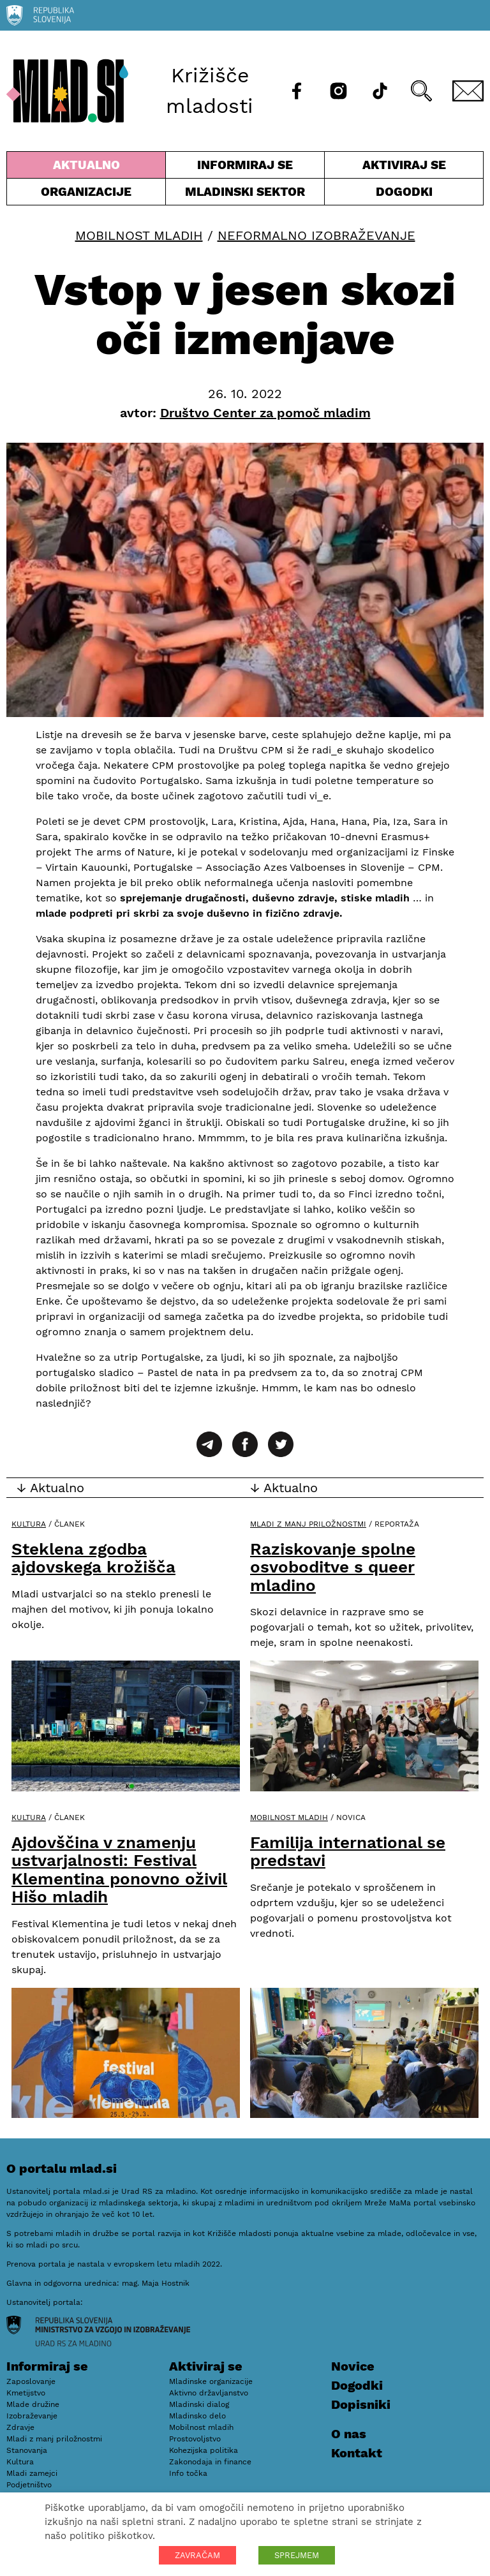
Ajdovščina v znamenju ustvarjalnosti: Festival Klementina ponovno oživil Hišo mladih (119, 1870)
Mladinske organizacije (211, 2381)
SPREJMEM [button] (296, 2555)
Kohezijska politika (203, 2450)
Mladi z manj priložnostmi (308, 1524)
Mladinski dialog (199, 2404)
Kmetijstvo (25, 2392)
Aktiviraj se (404, 168)
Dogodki (404, 191)
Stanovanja (26, 2450)
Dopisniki (360, 2404)
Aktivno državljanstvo (208, 2392)
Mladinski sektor (245, 194)
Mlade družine (32, 2404)
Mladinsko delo (197, 2415)
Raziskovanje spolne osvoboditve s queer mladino (332, 1567)
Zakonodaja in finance (210, 2461)
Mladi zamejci (31, 2473)
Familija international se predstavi (347, 1851)
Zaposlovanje (31, 2381)
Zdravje (20, 2427)
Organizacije (86, 194)
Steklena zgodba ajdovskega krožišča (93, 1558)
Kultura (28, 1524)
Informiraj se (245, 168)
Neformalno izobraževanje (316, 235)
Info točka (188, 2473)
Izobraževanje (31, 2415)
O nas (348, 2433)
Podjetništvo (29, 2484)
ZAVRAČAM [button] (197, 2555)
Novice (353, 2366)
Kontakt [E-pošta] (356, 2453)
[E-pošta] (468, 91)
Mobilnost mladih (139, 235)
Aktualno (86, 168)
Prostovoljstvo (195, 2438)
